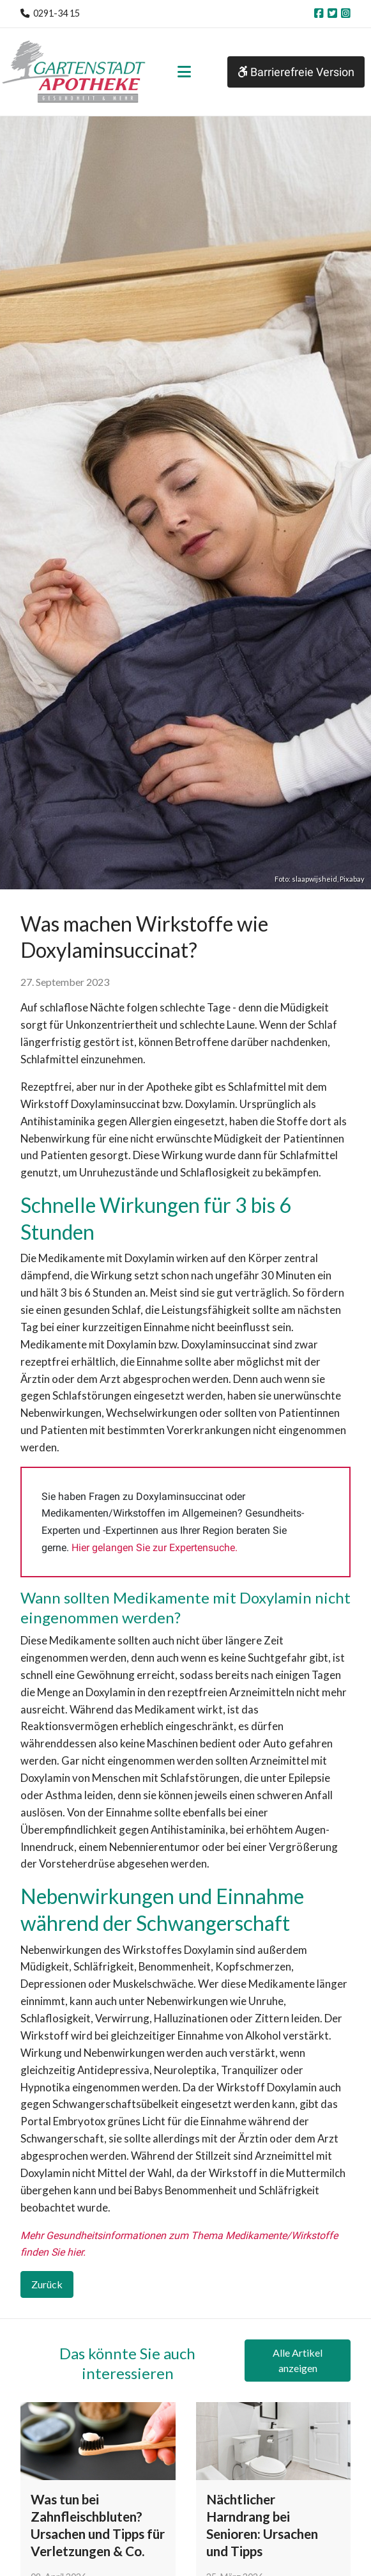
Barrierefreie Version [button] (296, 72)
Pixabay (352, 879)
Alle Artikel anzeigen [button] (297, 2360)
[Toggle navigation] (184, 71)
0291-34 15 (56, 13)
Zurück (47, 2284)
